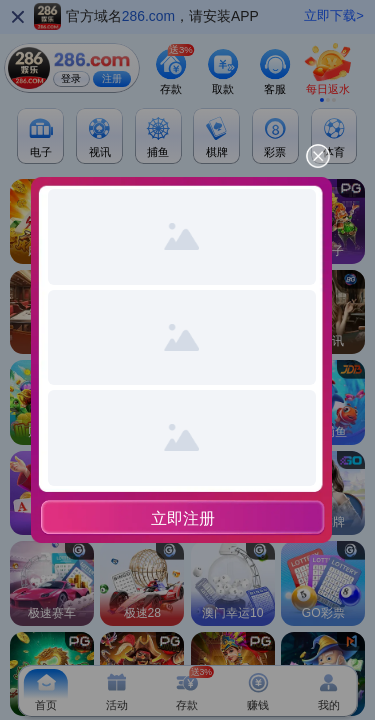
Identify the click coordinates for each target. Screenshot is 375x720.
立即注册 (183, 518)
